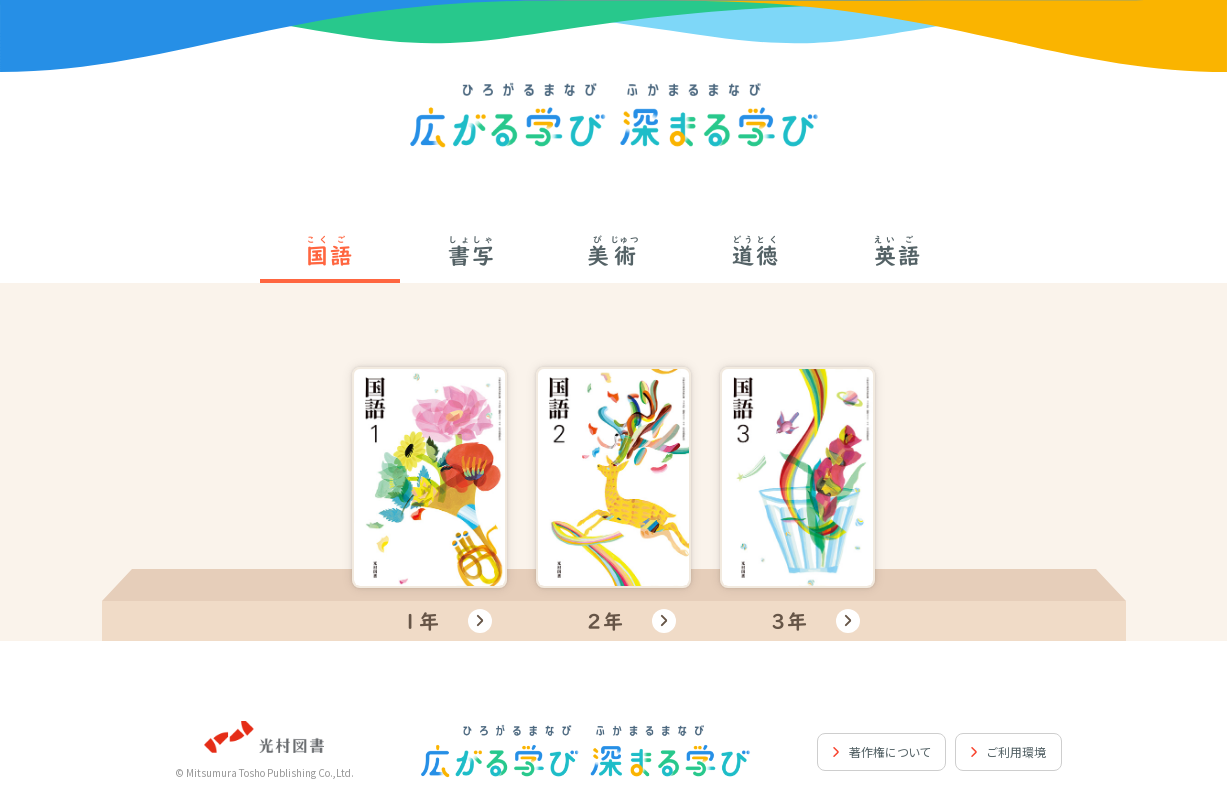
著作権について (889, 751)
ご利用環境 (1016, 751)
